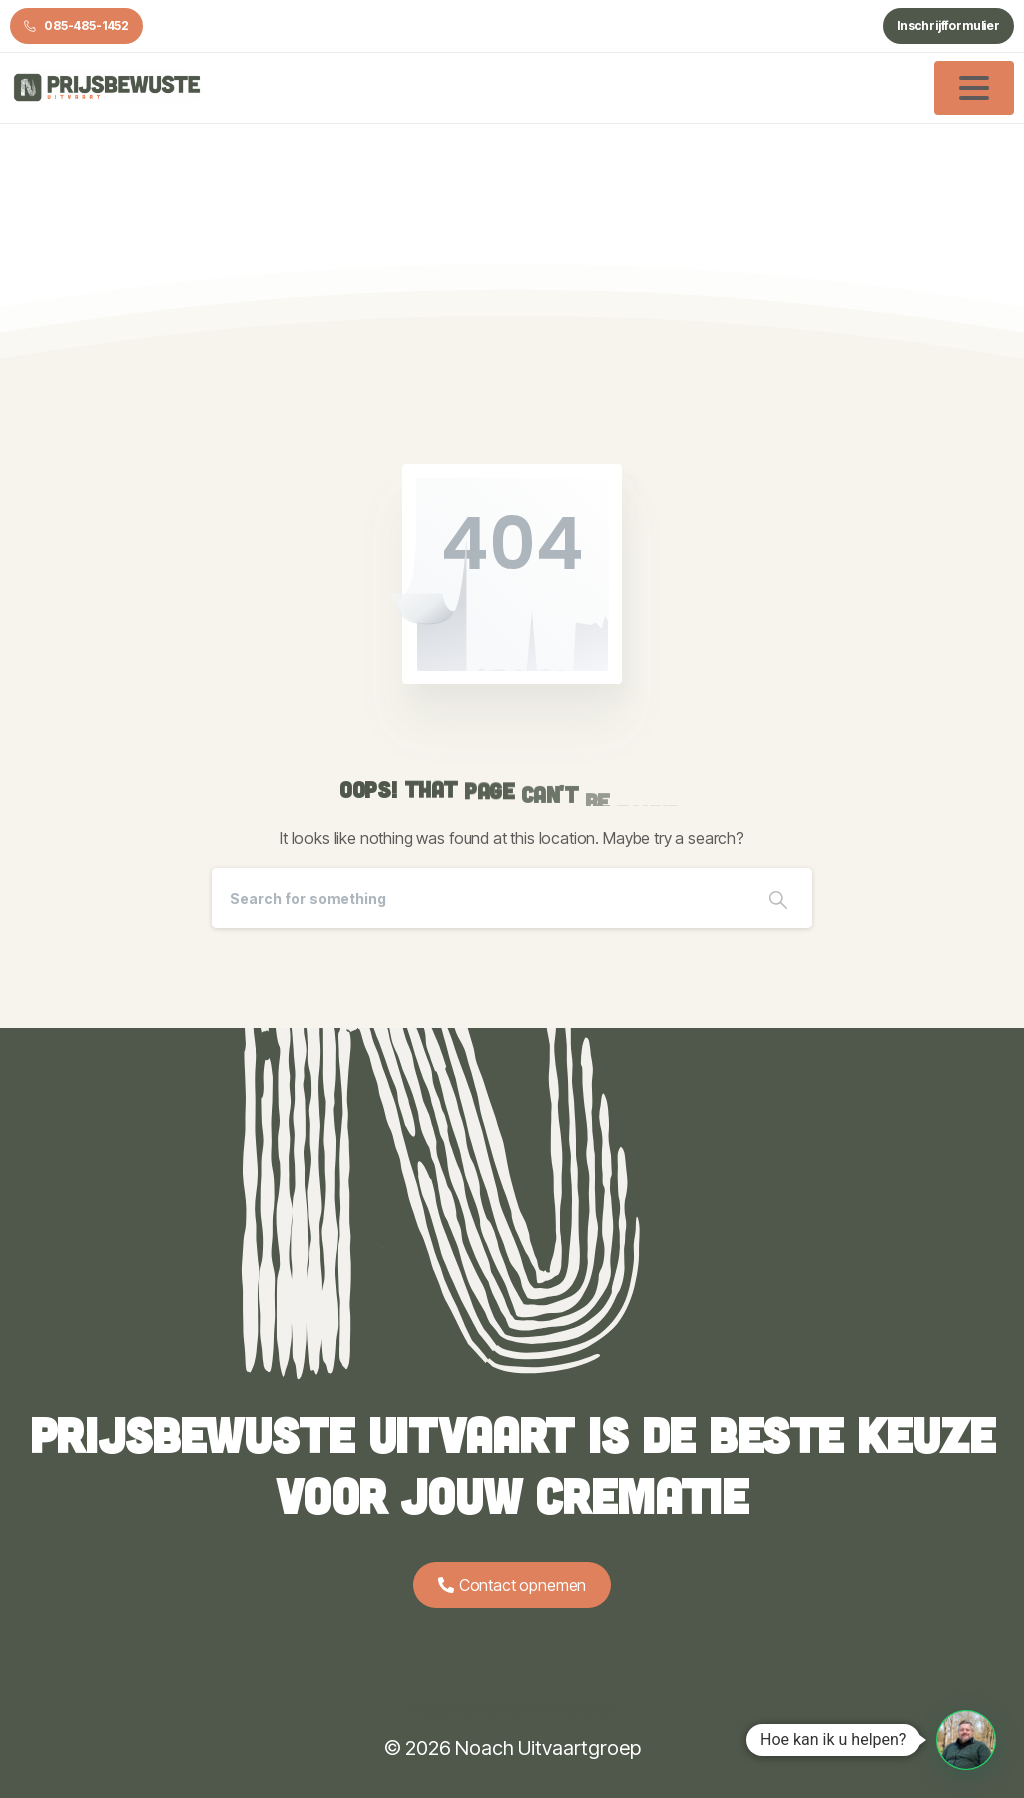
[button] (966, 1740)
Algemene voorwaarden (512, 1708)
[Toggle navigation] (974, 88)
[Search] (478, 898)
